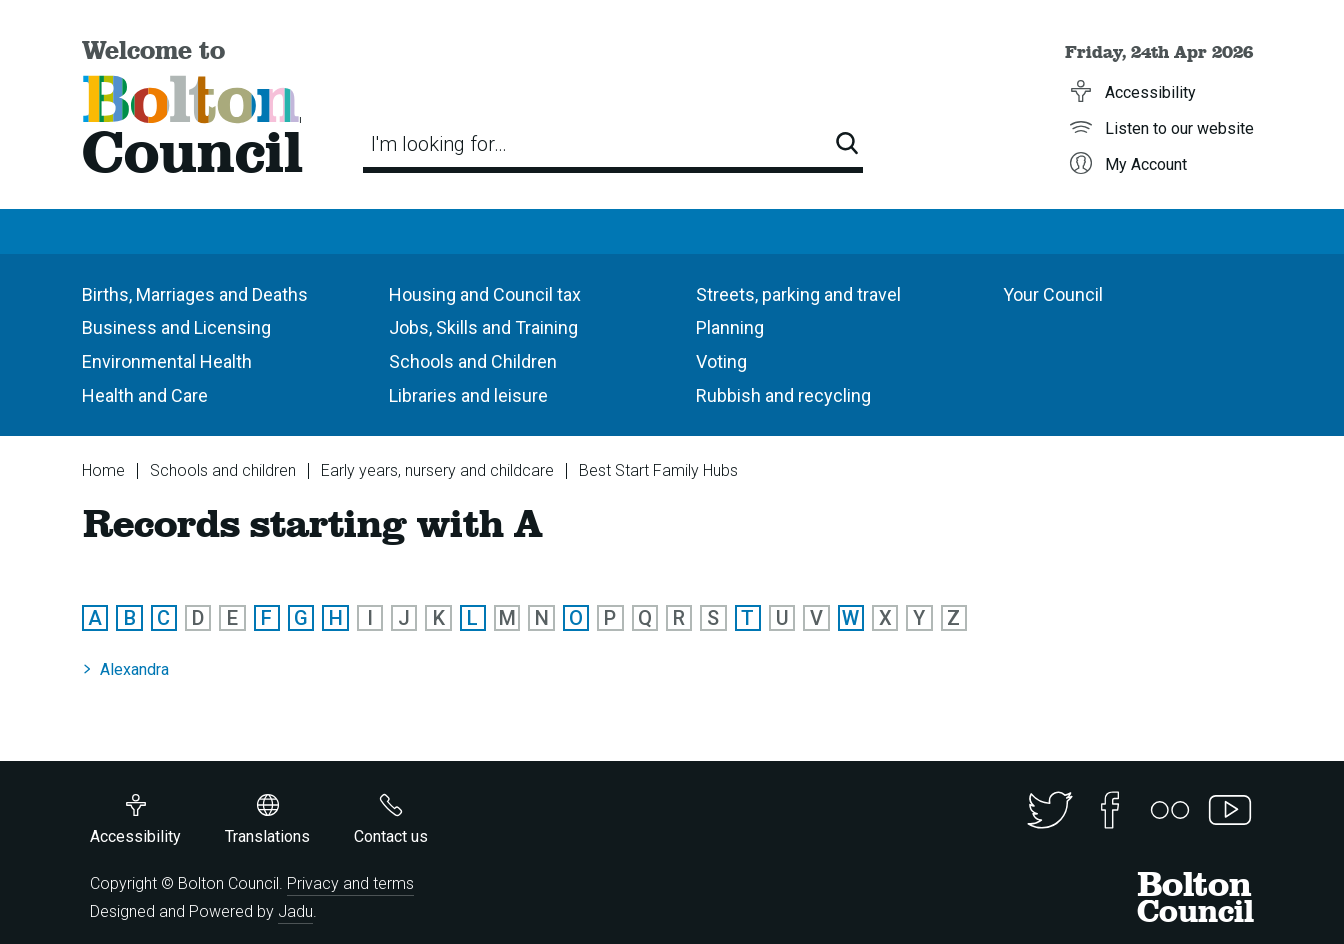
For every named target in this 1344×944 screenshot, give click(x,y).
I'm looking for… (439, 144)
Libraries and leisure (468, 395)
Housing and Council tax (485, 294)
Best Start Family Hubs (658, 470)
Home (103, 470)
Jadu (295, 911)
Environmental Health (167, 361)
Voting (721, 361)
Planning (730, 327)
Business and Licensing (176, 327)
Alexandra (134, 669)
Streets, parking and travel (798, 294)
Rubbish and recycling (783, 395)
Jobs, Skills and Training (483, 327)
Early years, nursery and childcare (437, 470)
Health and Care (145, 395)
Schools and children (223, 470)
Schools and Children (473, 361)
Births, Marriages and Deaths (195, 294)
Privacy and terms (350, 883)
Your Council (1053, 294)
